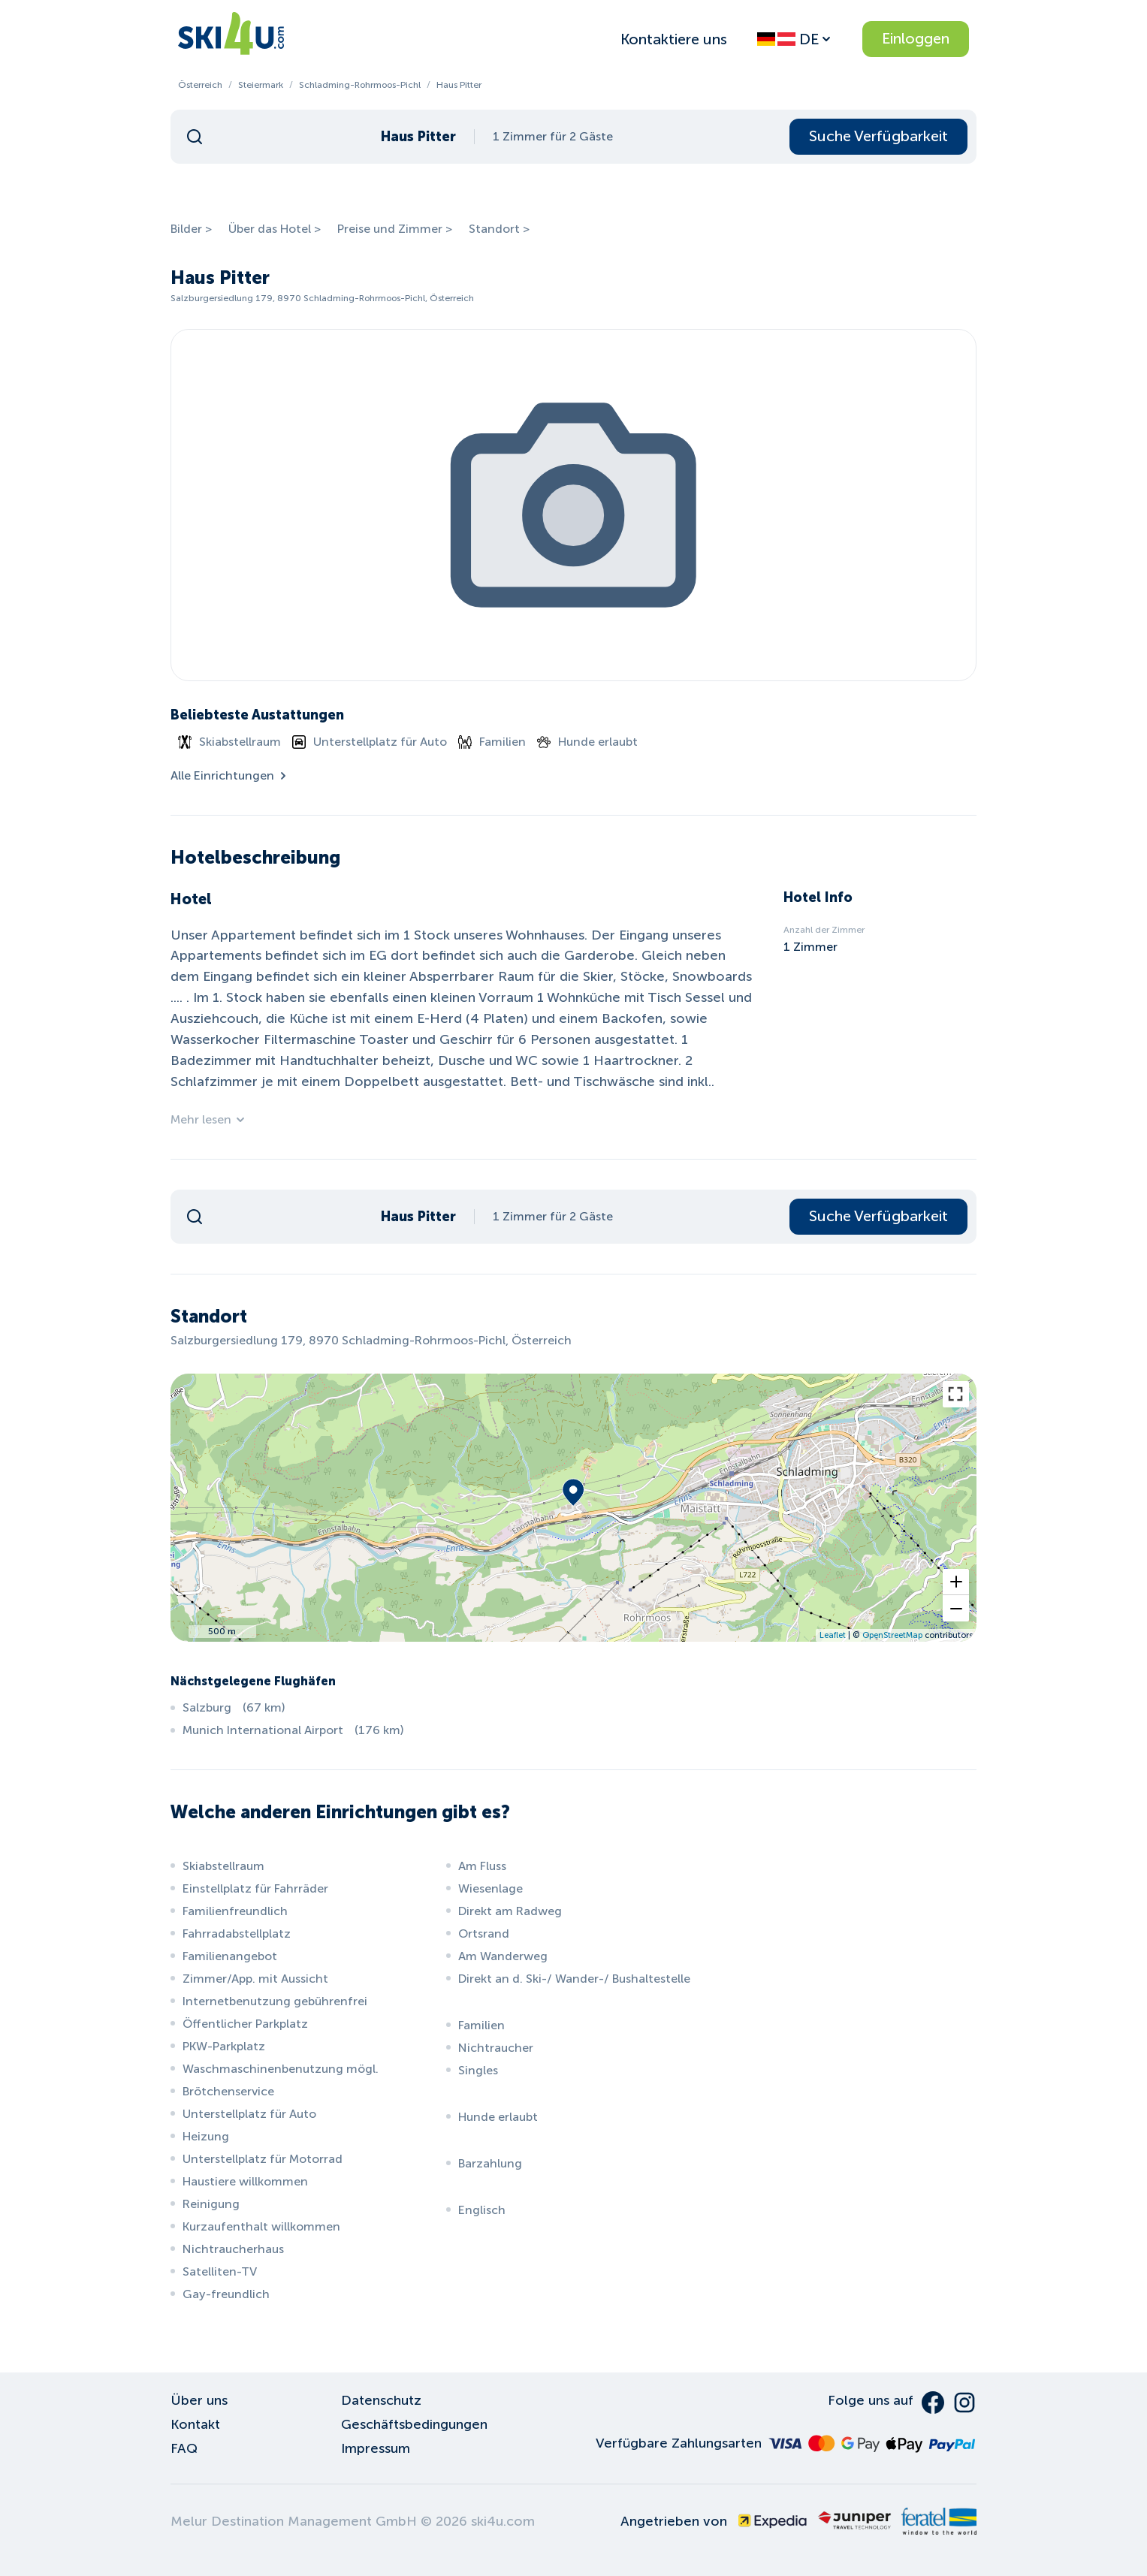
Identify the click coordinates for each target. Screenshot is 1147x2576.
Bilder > (191, 228)
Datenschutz (381, 2400)
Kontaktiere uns (673, 39)
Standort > (499, 228)
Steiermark (260, 85)
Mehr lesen (208, 1119)
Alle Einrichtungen (230, 775)
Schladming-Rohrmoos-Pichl (360, 85)
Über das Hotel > (274, 228)
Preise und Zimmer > (394, 228)
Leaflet (833, 1634)
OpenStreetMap (892, 1634)
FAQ (184, 2448)
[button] (956, 1582)
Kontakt (195, 2424)
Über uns (199, 2400)
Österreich (200, 85)
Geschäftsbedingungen (414, 2424)
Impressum (375, 2448)
